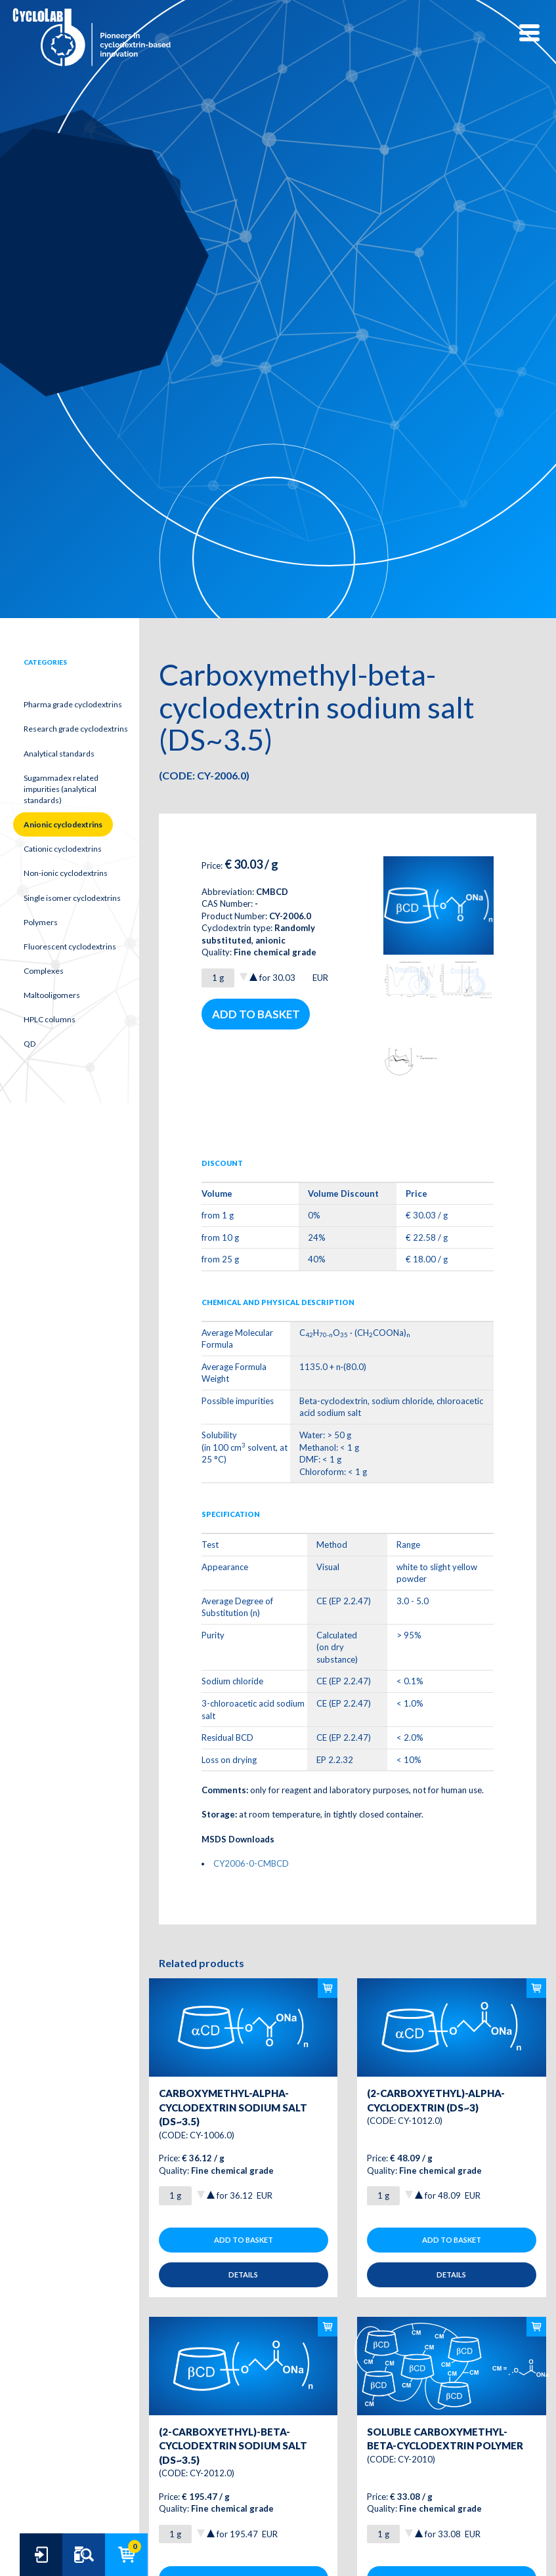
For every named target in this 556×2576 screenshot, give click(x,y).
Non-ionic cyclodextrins (66, 873)
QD (29, 1044)
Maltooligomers (52, 995)
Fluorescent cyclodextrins (70, 946)
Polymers (41, 922)
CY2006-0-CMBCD (251, 1863)
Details (243, 2274)
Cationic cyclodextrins (63, 849)
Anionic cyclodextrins (63, 824)
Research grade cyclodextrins (76, 729)
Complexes (44, 971)
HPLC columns (49, 1019)
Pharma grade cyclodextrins (73, 704)
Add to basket (256, 1014)
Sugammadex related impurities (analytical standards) (61, 789)
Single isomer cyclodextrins (72, 898)
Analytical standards (59, 753)
